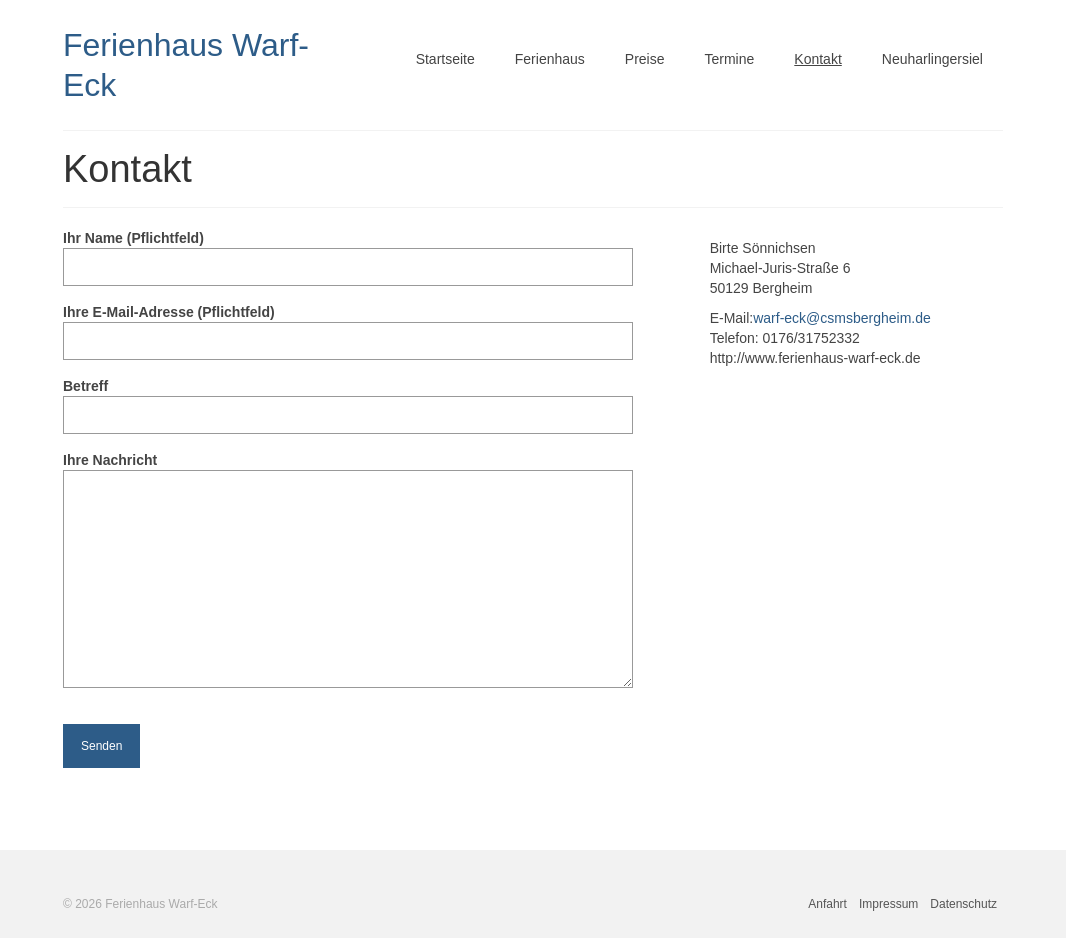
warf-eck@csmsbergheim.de (842, 318)
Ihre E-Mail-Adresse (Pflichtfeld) (348, 326)
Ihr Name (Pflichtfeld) (348, 252)
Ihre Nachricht (348, 470)
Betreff (348, 400)
